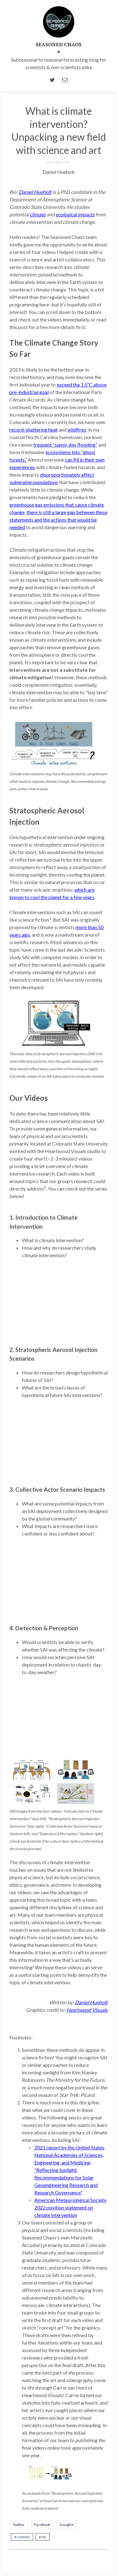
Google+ (67, 2524)
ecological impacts (75, 214)
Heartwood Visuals (87, 2010)
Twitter (19, 2524)
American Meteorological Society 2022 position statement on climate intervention (70, 2207)
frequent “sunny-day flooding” (65, 445)
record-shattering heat (33, 430)
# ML (42, 2537)
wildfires (76, 430)
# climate (22, 2537)
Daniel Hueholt (35, 192)
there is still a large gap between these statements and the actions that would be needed (58, 519)
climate (38, 214)
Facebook (42, 2524)
